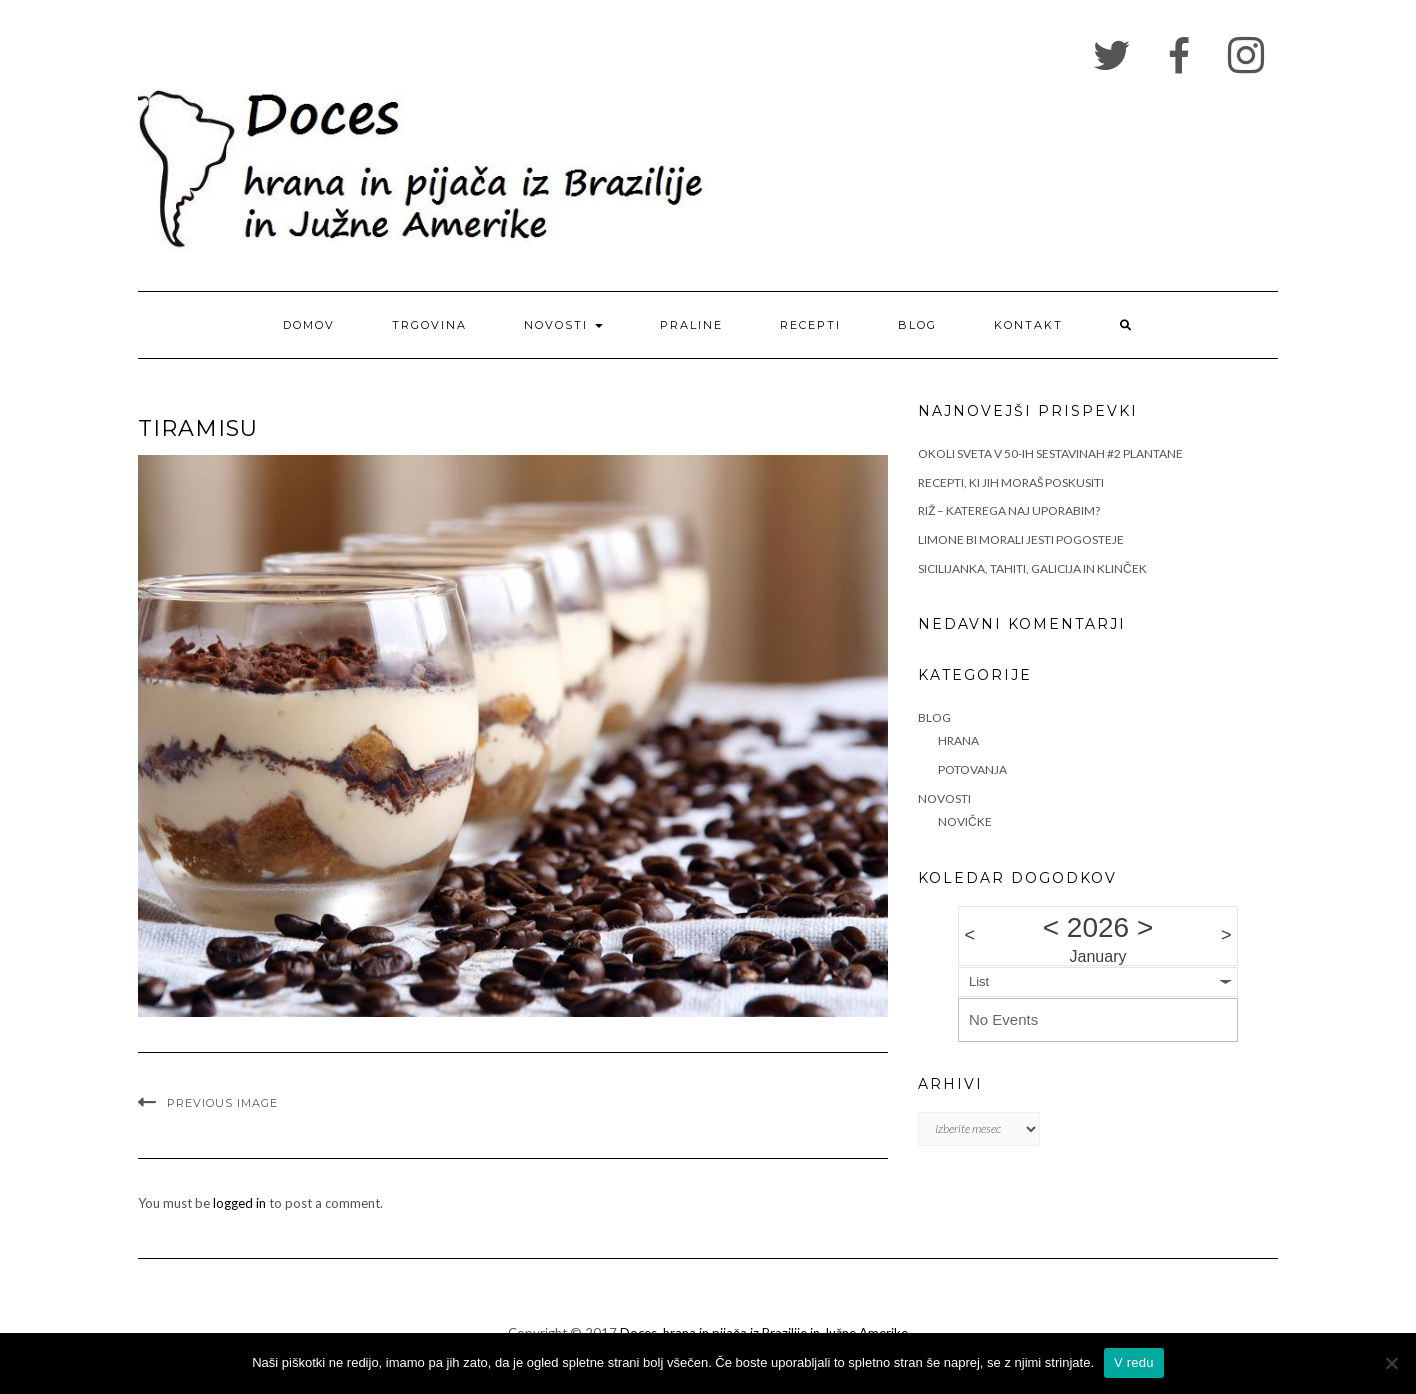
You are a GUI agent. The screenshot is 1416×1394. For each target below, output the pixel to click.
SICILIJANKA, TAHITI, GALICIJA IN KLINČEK (1032, 568)
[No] (1391, 1363)
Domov (309, 325)
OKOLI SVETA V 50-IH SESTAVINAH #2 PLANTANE (1050, 453)
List (979, 981)
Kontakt (1028, 325)
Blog (917, 325)
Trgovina (429, 325)
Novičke (965, 821)
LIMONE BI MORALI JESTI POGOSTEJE (1021, 539)
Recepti (810, 325)
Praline (691, 325)
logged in (239, 1203)
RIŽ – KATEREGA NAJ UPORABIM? (1009, 510)
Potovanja (972, 769)
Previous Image (222, 1103)
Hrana (958, 740)
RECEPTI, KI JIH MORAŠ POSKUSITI (1011, 482)
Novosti (563, 325)
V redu (1134, 1362)
